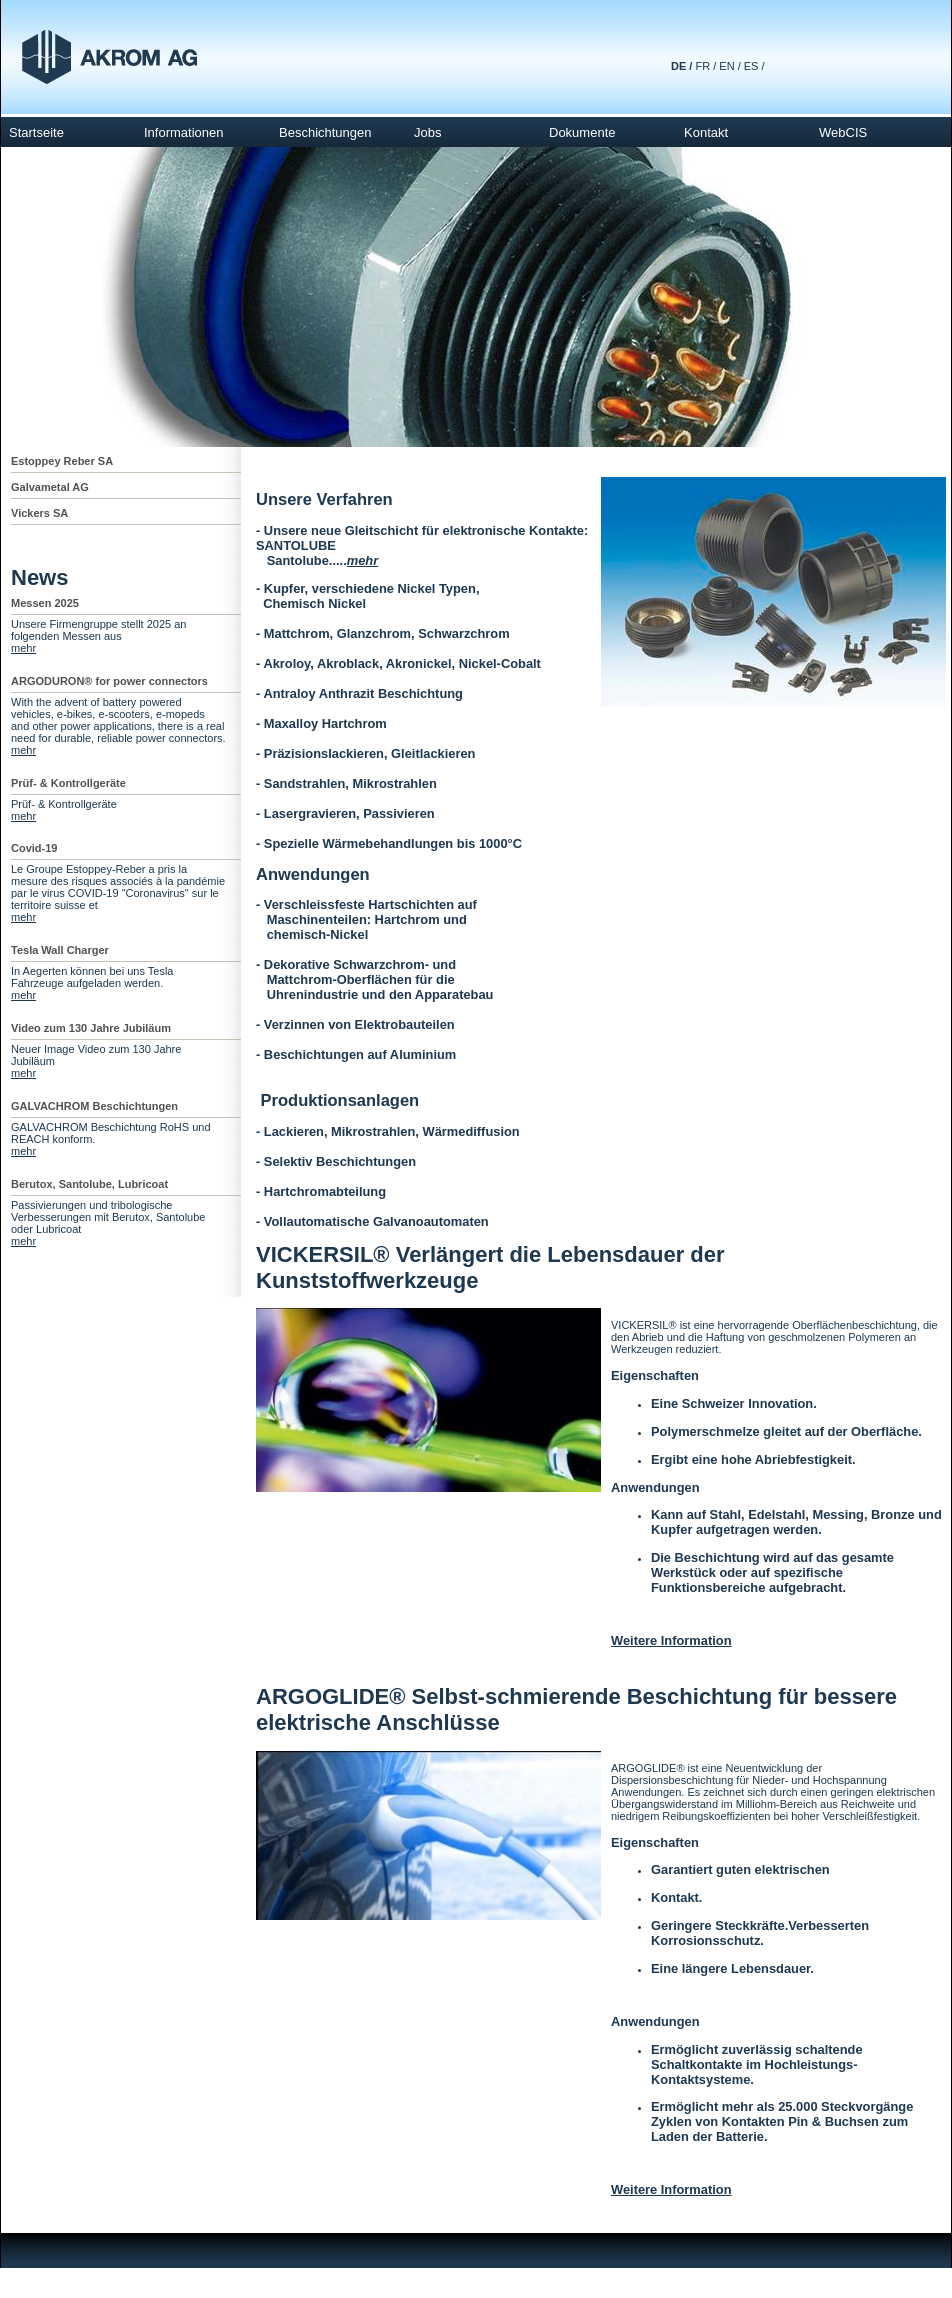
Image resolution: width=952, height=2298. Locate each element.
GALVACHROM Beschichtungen (94, 1106)
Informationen (184, 132)
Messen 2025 (45, 603)
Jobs (427, 132)
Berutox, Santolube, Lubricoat (89, 1184)
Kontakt (706, 132)
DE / (681, 66)
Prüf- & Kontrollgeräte (68, 783)
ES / (754, 66)
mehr (23, 648)
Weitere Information (671, 1640)
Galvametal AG (50, 487)
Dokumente (582, 132)
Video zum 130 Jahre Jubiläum (91, 1028)
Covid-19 (34, 848)
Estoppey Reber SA (62, 461)
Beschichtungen (325, 132)
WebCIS (843, 132)
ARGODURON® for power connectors (109, 681)
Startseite (36, 132)
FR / (705, 66)
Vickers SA (39, 513)
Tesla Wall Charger (60, 950)
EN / (729, 66)
